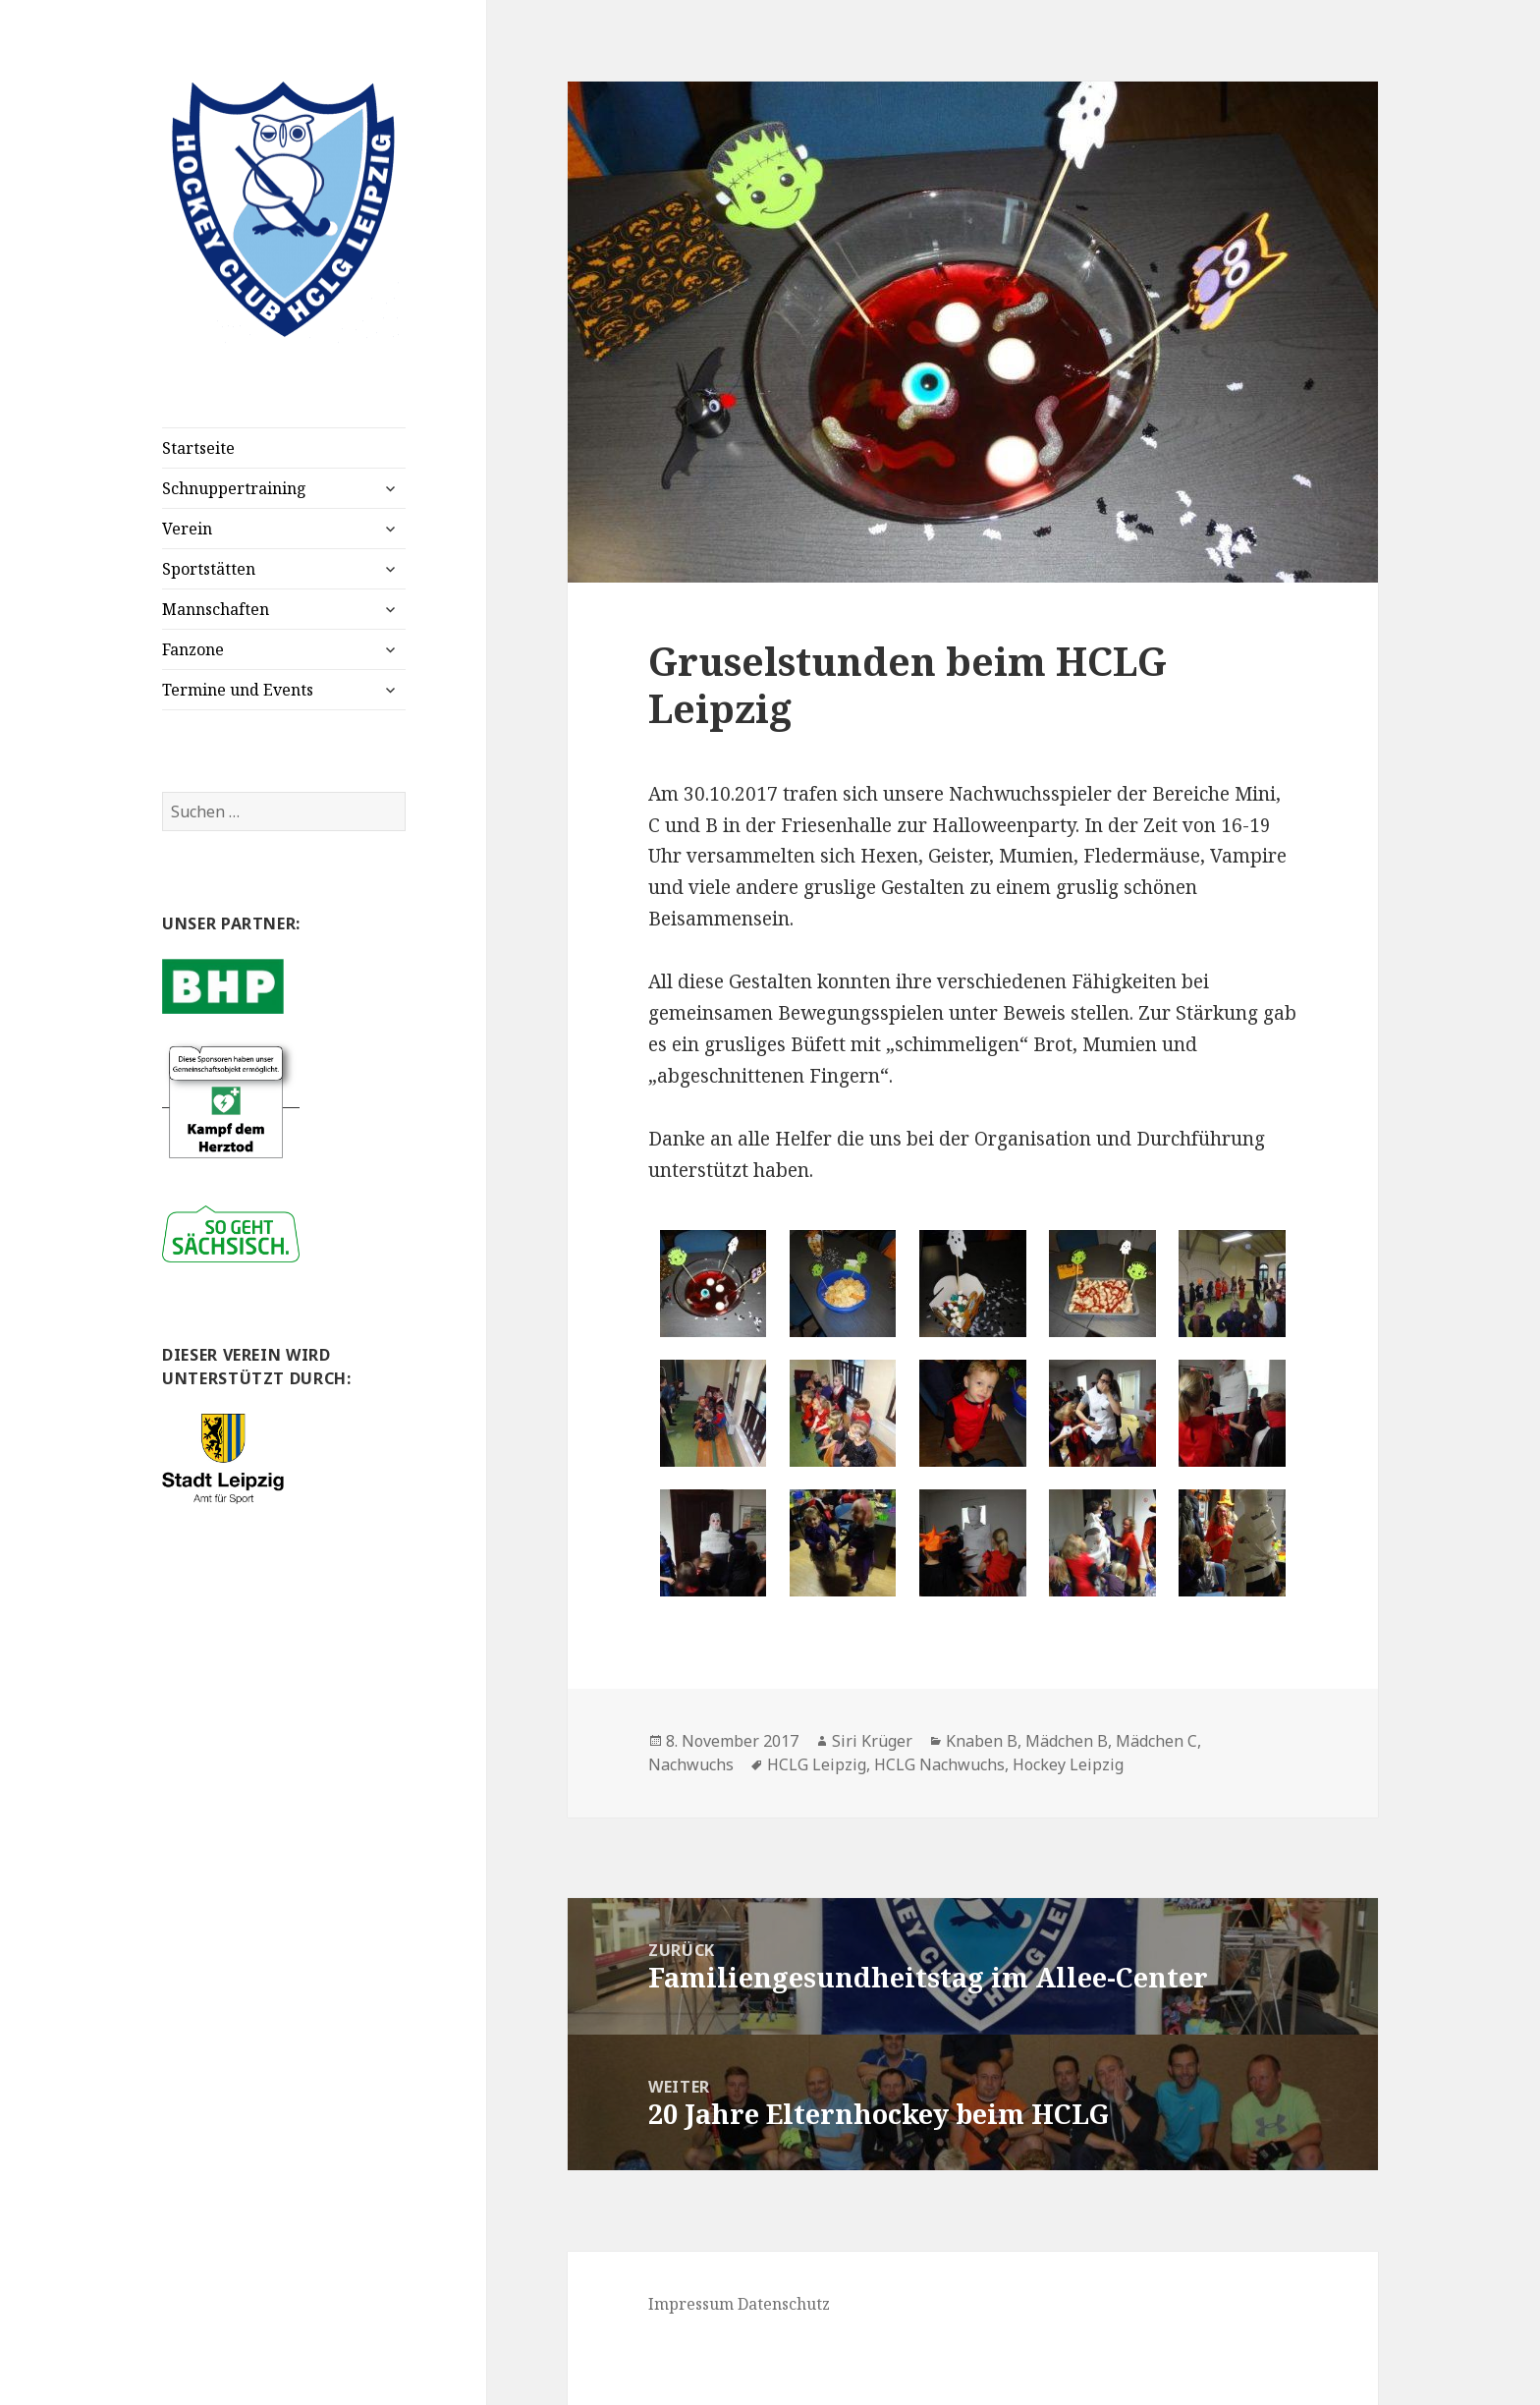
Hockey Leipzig (1068, 1764)
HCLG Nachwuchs (939, 1764)
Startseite (198, 448)
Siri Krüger (872, 1741)
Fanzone (193, 649)
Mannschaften (215, 609)
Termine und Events (237, 689)
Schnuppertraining (234, 488)
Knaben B (982, 1741)
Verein (187, 528)
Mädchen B (1066, 1741)
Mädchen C (1156, 1741)
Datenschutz (784, 2304)
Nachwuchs (691, 1764)
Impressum (691, 2304)
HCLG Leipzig (816, 1764)
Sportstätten (208, 569)
